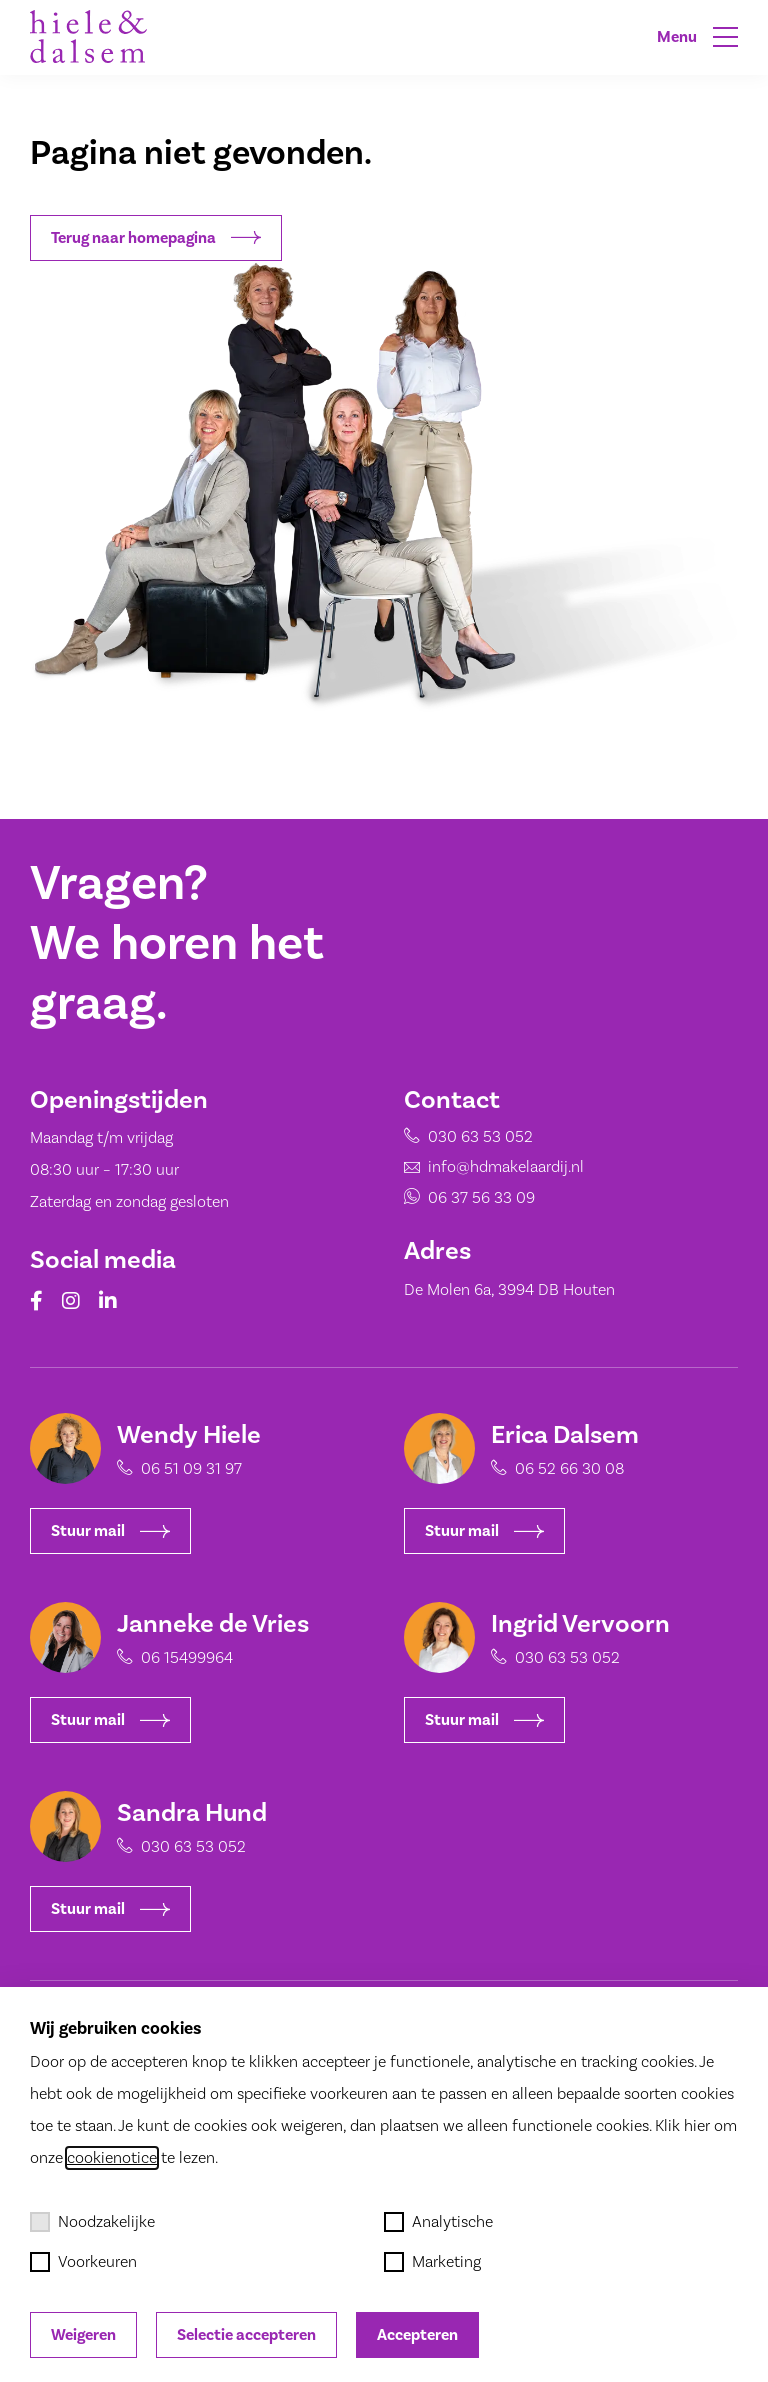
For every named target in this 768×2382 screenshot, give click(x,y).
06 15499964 (174, 1658)
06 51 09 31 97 (178, 1469)
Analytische (438, 2222)
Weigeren (83, 2335)
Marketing (432, 2262)
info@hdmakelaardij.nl (475, 1173)
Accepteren (417, 2335)
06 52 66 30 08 (556, 1469)
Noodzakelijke (92, 2222)
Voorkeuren (83, 2262)
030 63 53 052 (453, 1148)
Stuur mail (97, 1531)
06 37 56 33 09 (454, 1198)
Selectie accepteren (246, 2335)
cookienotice (112, 2158)
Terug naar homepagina (156, 238)
